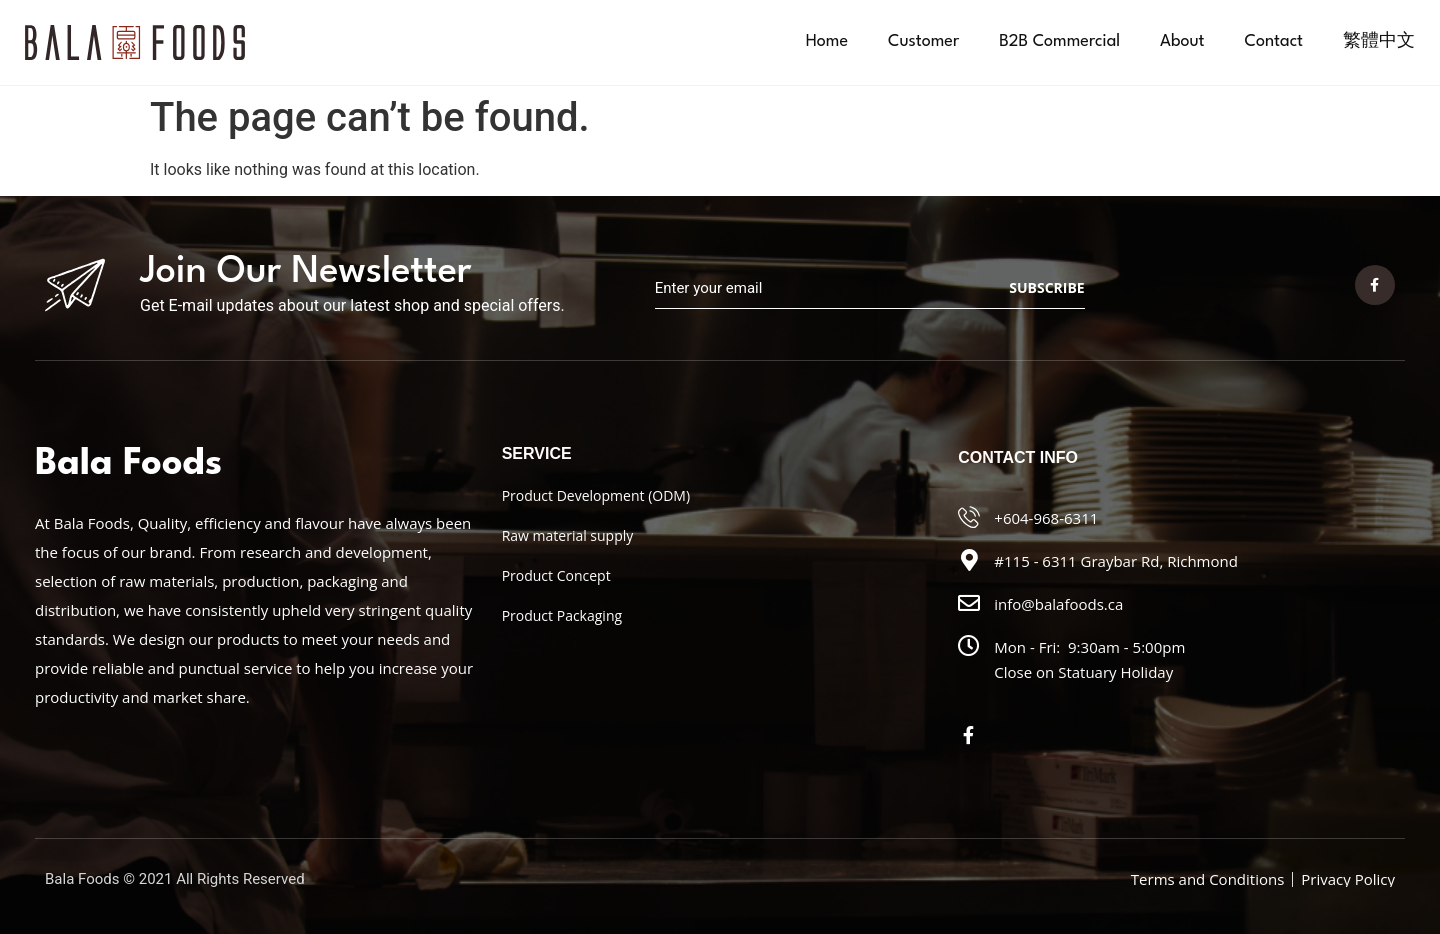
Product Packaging (562, 615)
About (1182, 41)
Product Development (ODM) (596, 495)
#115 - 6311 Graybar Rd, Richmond (1116, 561)
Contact (1274, 41)
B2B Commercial (1059, 41)
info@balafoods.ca (1058, 604)
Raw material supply (568, 535)
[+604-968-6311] (969, 517)
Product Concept (556, 575)
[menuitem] (1379, 42)
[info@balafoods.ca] (969, 603)
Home (827, 41)
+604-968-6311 (1046, 518)
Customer (923, 41)
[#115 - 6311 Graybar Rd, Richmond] (969, 560)
